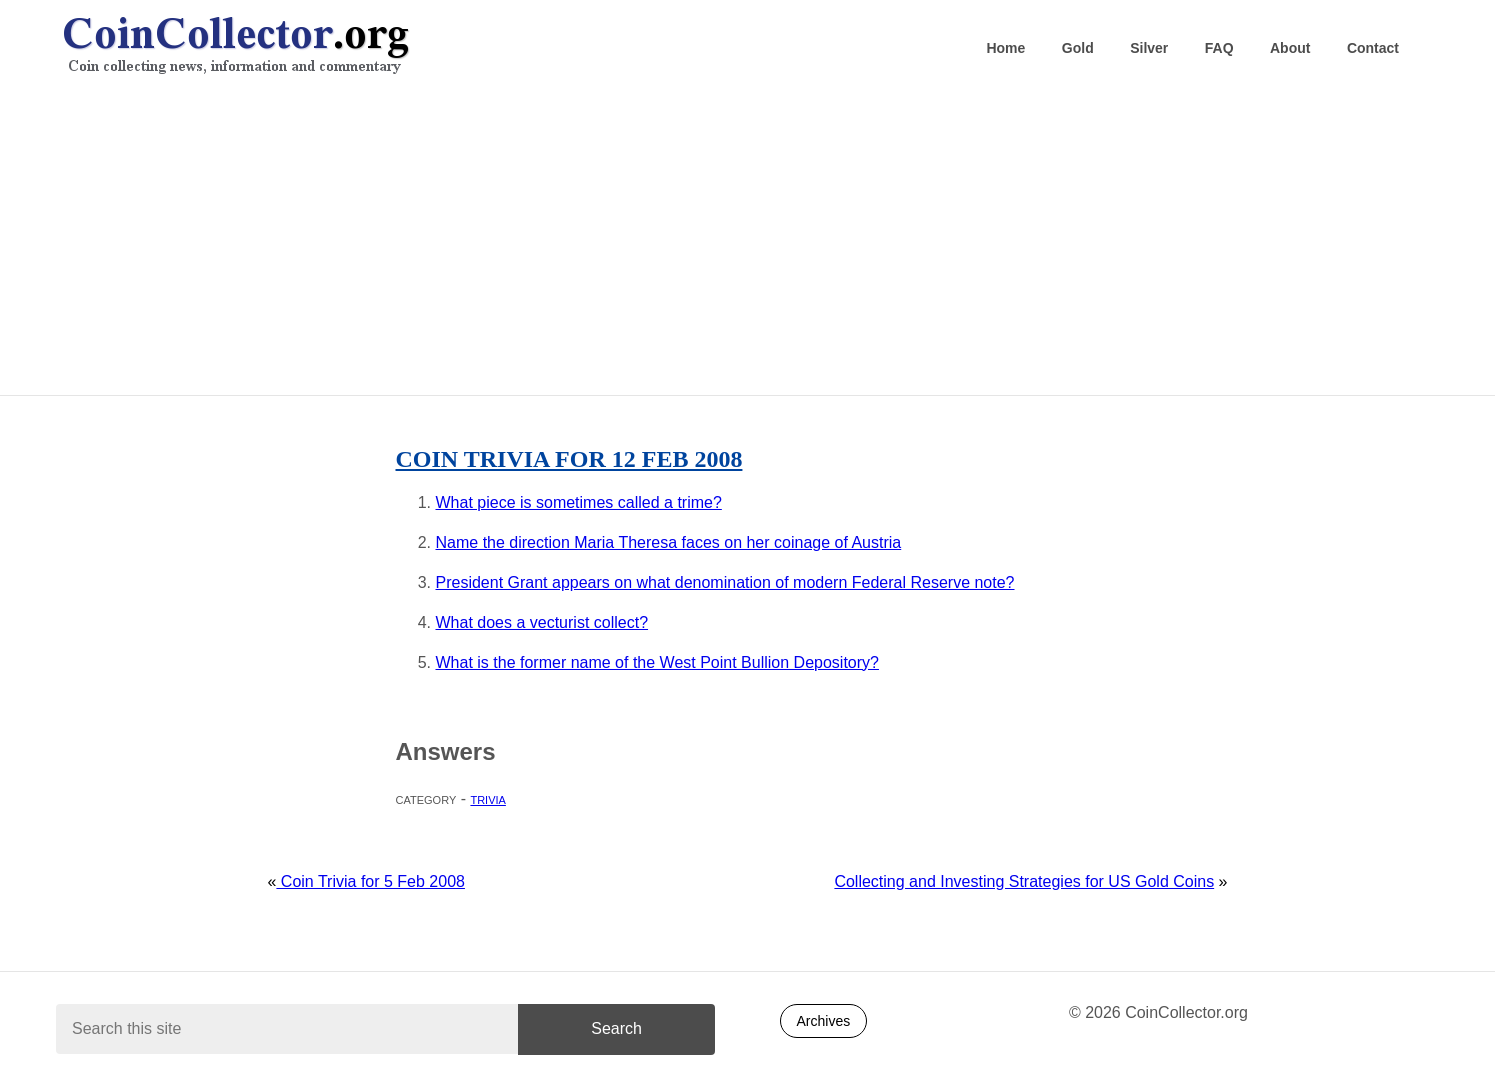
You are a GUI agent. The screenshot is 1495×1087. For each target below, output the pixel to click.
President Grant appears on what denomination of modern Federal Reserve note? (725, 582)
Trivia (487, 798)
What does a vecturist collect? (542, 622)
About (1290, 48)
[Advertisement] (748, 241)
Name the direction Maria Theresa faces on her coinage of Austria (669, 542)
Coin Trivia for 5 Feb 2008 (370, 881)
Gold (1078, 48)
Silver (1149, 48)
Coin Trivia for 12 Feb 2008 (569, 459)
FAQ (1219, 48)
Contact (1373, 48)
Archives (824, 1021)
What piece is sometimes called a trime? (579, 502)
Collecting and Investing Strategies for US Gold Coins (1024, 881)
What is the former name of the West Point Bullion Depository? (657, 662)
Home (1005, 48)
